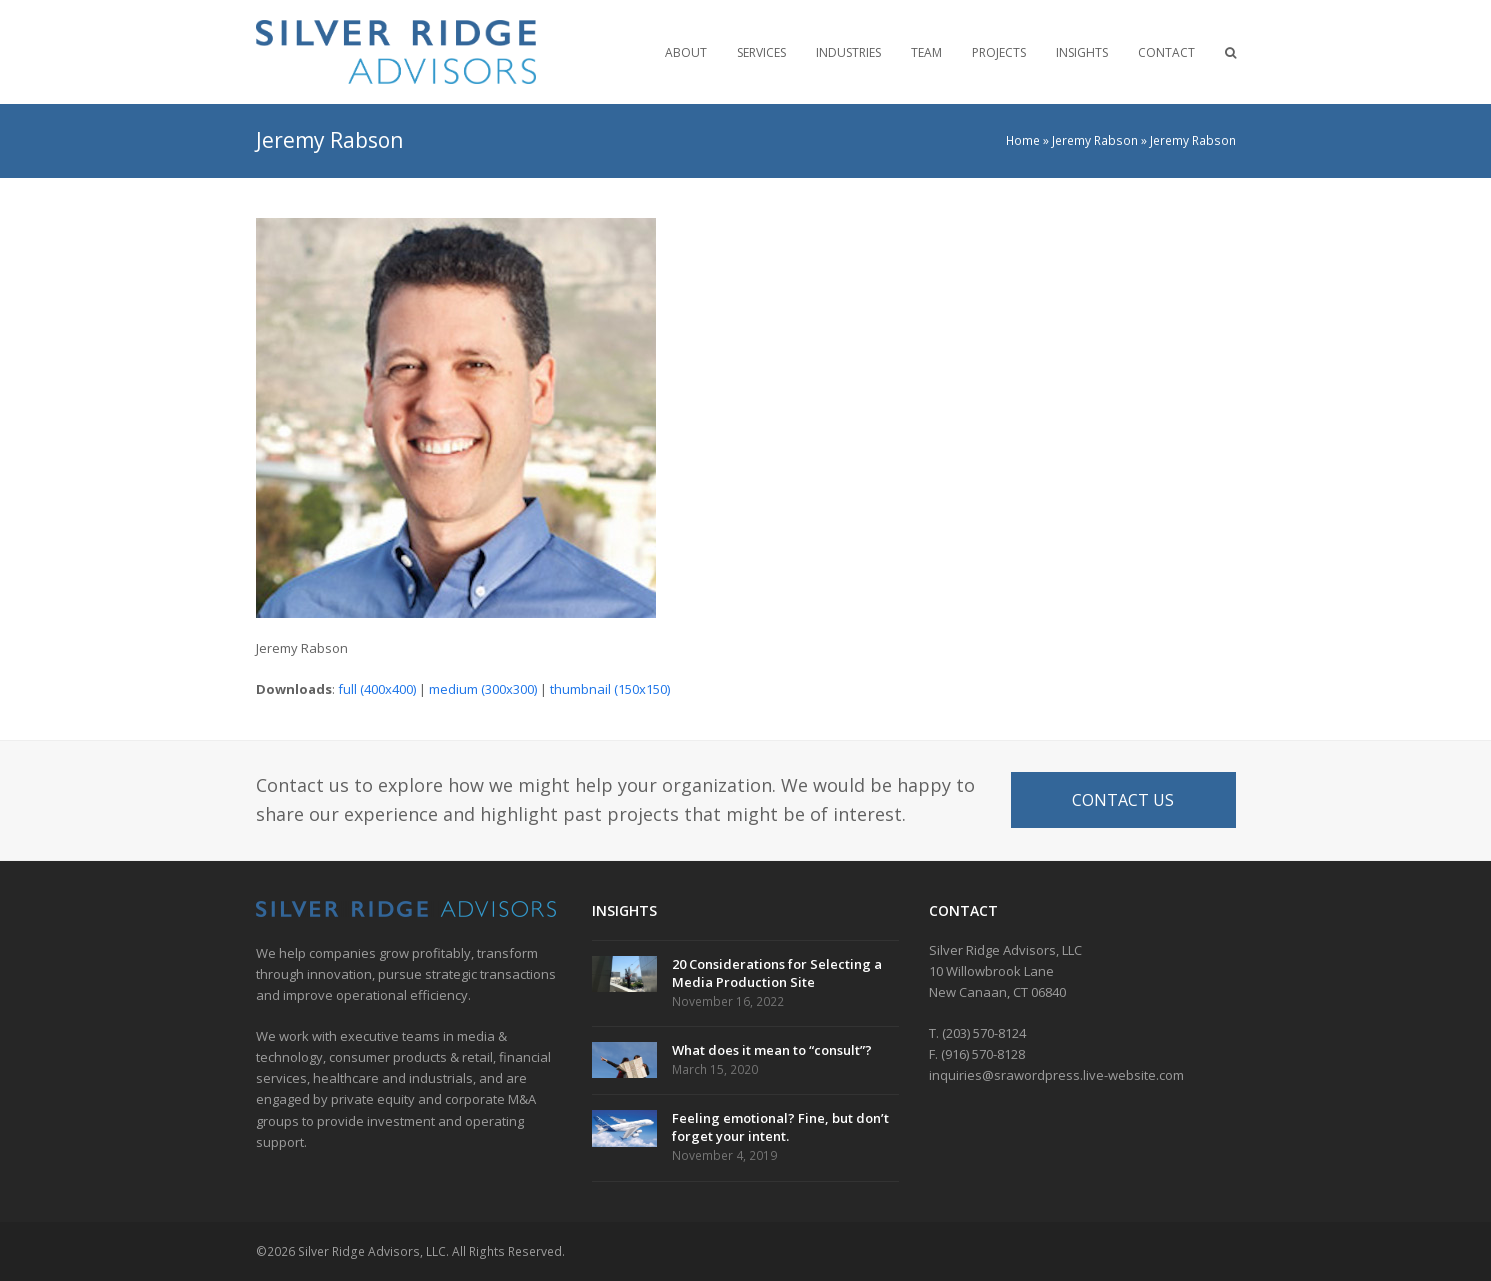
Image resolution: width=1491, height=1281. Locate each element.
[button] (1230, 52)
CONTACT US (1123, 800)
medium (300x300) (483, 689)
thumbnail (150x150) (610, 689)
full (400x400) (377, 689)
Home (1023, 140)
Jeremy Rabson (1095, 140)
